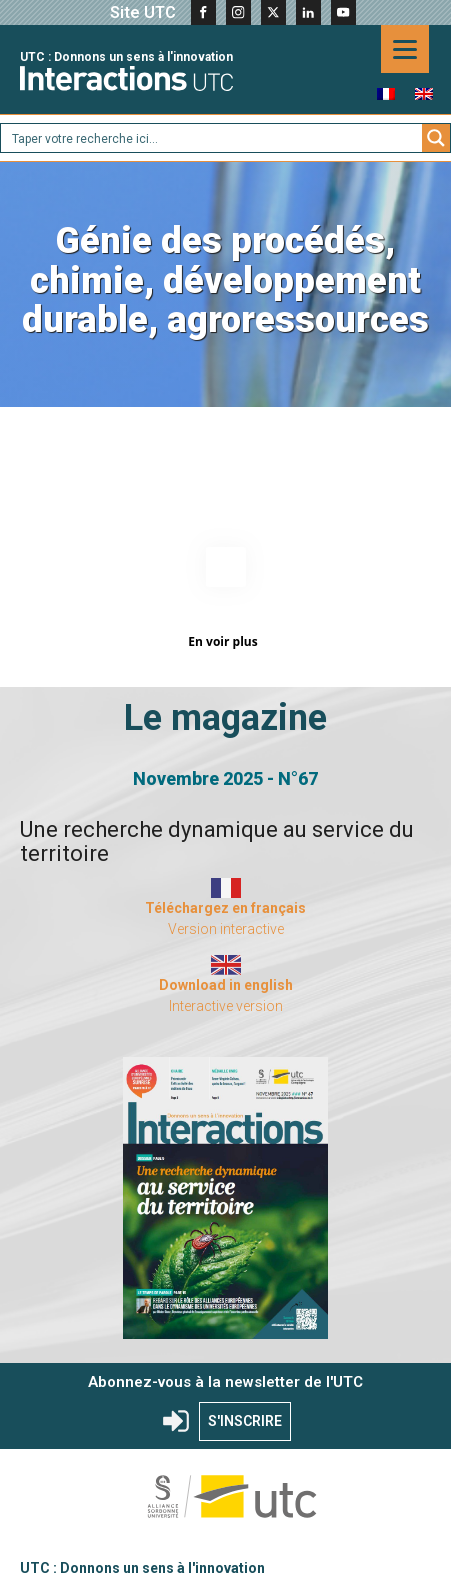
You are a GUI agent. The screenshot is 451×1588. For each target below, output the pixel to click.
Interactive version (226, 1000)
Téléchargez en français (225, 902)
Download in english (226, 979)
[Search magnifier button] (436, 138)
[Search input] (212, 138)
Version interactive (226, 923)
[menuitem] (386, 93)
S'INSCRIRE (245, 1415)
